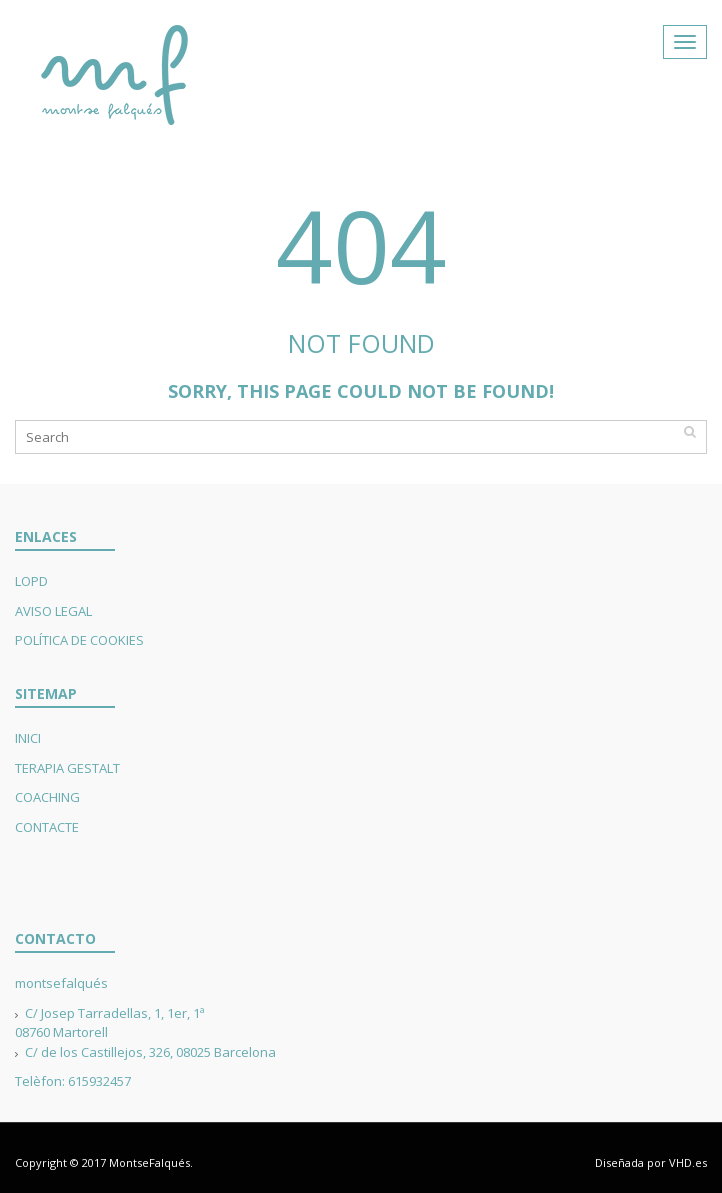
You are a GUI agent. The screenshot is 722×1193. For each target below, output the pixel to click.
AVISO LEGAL (53, 611)
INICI (28, 738)
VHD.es (688, 1162)
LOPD (31, 581)
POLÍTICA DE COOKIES (79, 640)
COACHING (47, 797)
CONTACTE (47, 827)
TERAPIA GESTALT (67, 768)
